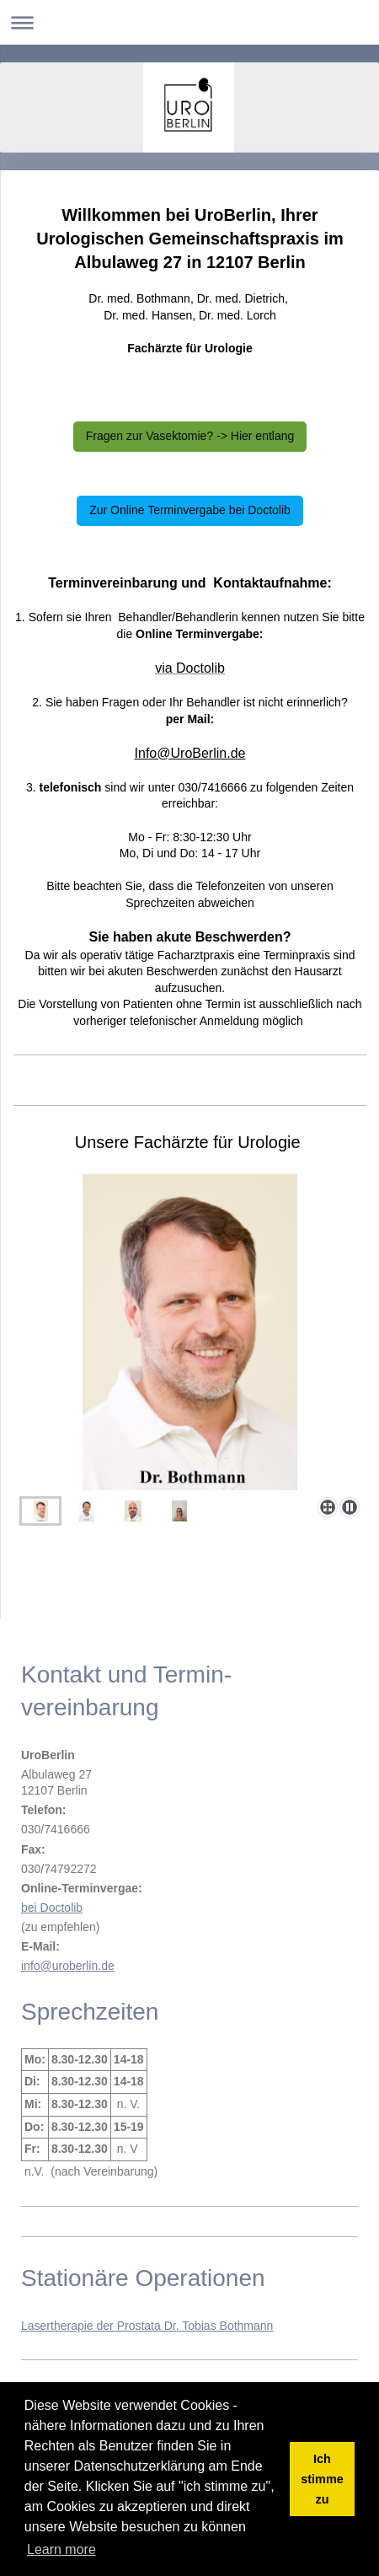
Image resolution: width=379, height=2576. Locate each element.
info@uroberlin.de (68, 1965)
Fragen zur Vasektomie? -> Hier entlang (190, 436)
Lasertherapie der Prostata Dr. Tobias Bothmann (147, 2325)
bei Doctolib (52, 1907)
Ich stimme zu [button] (322, 2479)
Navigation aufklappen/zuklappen (189, 22)
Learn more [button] (61, 2549)
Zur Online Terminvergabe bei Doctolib (190, 510)
